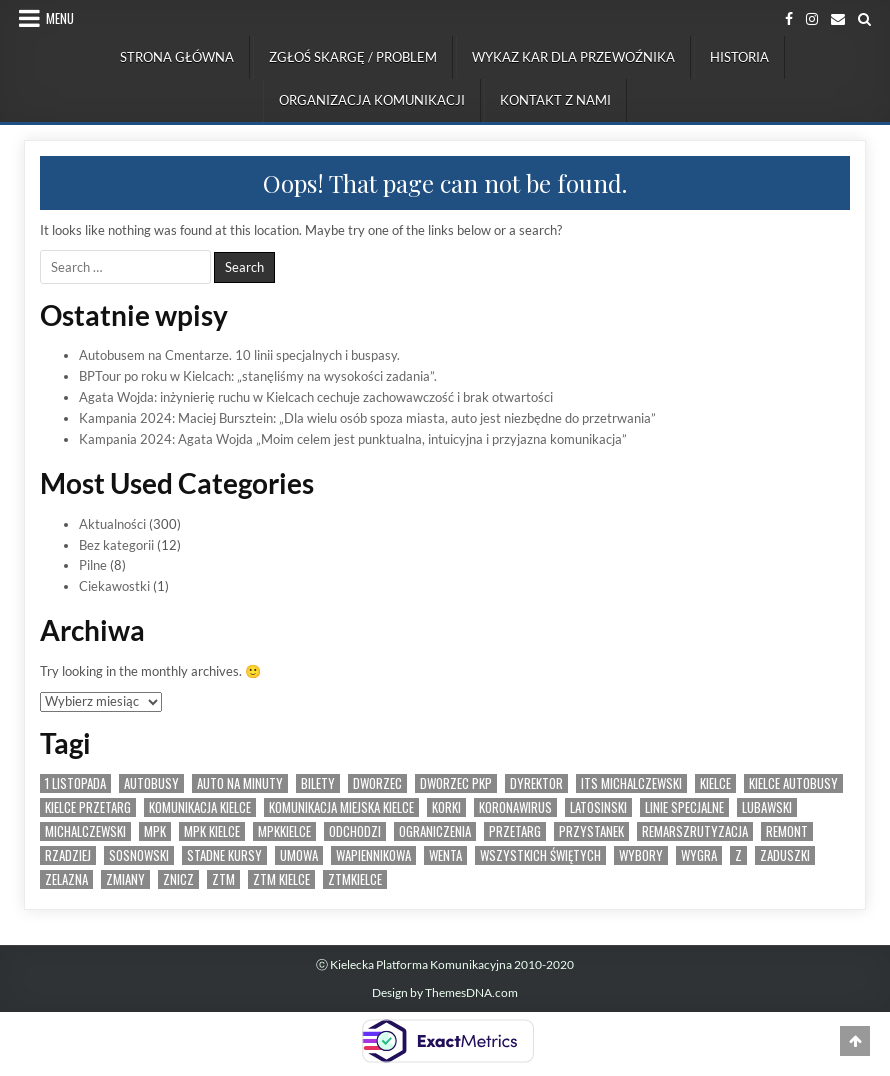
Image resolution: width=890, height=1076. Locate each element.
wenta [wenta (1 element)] (445, 855)
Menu (60, 18)
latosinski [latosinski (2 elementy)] (598, 807)
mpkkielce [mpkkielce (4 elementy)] (284, 831)
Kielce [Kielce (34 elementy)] (715, 783)
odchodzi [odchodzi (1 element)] (355, 831)
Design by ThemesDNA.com (445, 992)
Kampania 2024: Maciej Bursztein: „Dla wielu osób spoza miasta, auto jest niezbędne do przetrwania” (367, 418)
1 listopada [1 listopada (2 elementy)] (75, 783)
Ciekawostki (114, 586)
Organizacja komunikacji (372, 100)
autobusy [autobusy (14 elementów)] (151, 783)
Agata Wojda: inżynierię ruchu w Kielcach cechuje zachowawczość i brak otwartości (316, 397)
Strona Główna (177, 57)
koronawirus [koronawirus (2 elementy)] (515, 807)
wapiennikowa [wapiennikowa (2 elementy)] (373, 855)
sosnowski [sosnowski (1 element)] (139, 855)
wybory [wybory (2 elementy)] (641, 855)
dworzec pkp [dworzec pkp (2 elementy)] (456, 783)
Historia (739, 57)
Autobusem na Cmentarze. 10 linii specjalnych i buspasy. (239, 355)
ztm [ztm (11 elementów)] (223, 879)
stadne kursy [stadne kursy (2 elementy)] (224, 855)
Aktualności (112, 524)
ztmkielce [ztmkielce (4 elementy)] (355, 879)
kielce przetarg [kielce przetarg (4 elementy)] (88, 807)
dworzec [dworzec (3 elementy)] (377, 783)
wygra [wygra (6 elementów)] (699, 855)
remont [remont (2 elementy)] (787, 831)
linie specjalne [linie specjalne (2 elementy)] (684, 807)
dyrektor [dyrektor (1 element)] (536, 783)
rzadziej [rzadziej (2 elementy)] (68, 855)
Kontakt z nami (555, 100)
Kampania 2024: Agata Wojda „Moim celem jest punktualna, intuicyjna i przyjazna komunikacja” (353, 439)
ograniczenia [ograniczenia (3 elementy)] (435, 831)
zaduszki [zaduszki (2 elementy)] (785, 855)
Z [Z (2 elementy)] (738, 855)
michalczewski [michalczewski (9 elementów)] (85, 831)
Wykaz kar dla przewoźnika (573, 57)
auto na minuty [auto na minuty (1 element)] (240, 783)
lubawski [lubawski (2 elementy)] (767, 807)
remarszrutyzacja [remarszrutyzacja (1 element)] (695, 831)
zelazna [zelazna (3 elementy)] (66, 879)
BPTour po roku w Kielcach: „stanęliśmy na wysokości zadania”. (258, 376)
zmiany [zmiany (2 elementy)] (125, 879)
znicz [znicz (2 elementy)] (178, 879)
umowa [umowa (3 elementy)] (299, 855)
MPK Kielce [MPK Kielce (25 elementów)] (212, 831)
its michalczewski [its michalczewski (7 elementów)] (631, 783)
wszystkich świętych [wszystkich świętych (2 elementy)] (540, 855)
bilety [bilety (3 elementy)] (318, 783)
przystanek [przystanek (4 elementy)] (591, 831)
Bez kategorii (116, 545)
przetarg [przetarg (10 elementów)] (515, 831)
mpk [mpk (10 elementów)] (155, 831)
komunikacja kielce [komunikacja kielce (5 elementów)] (200, 807)
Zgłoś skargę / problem (353, 57)
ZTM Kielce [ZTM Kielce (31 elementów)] (281, 879)
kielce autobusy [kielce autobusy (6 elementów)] (793, 783)
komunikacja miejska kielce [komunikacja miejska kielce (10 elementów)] (341, 807)
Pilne (93, 565)
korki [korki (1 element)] (446, 807)
